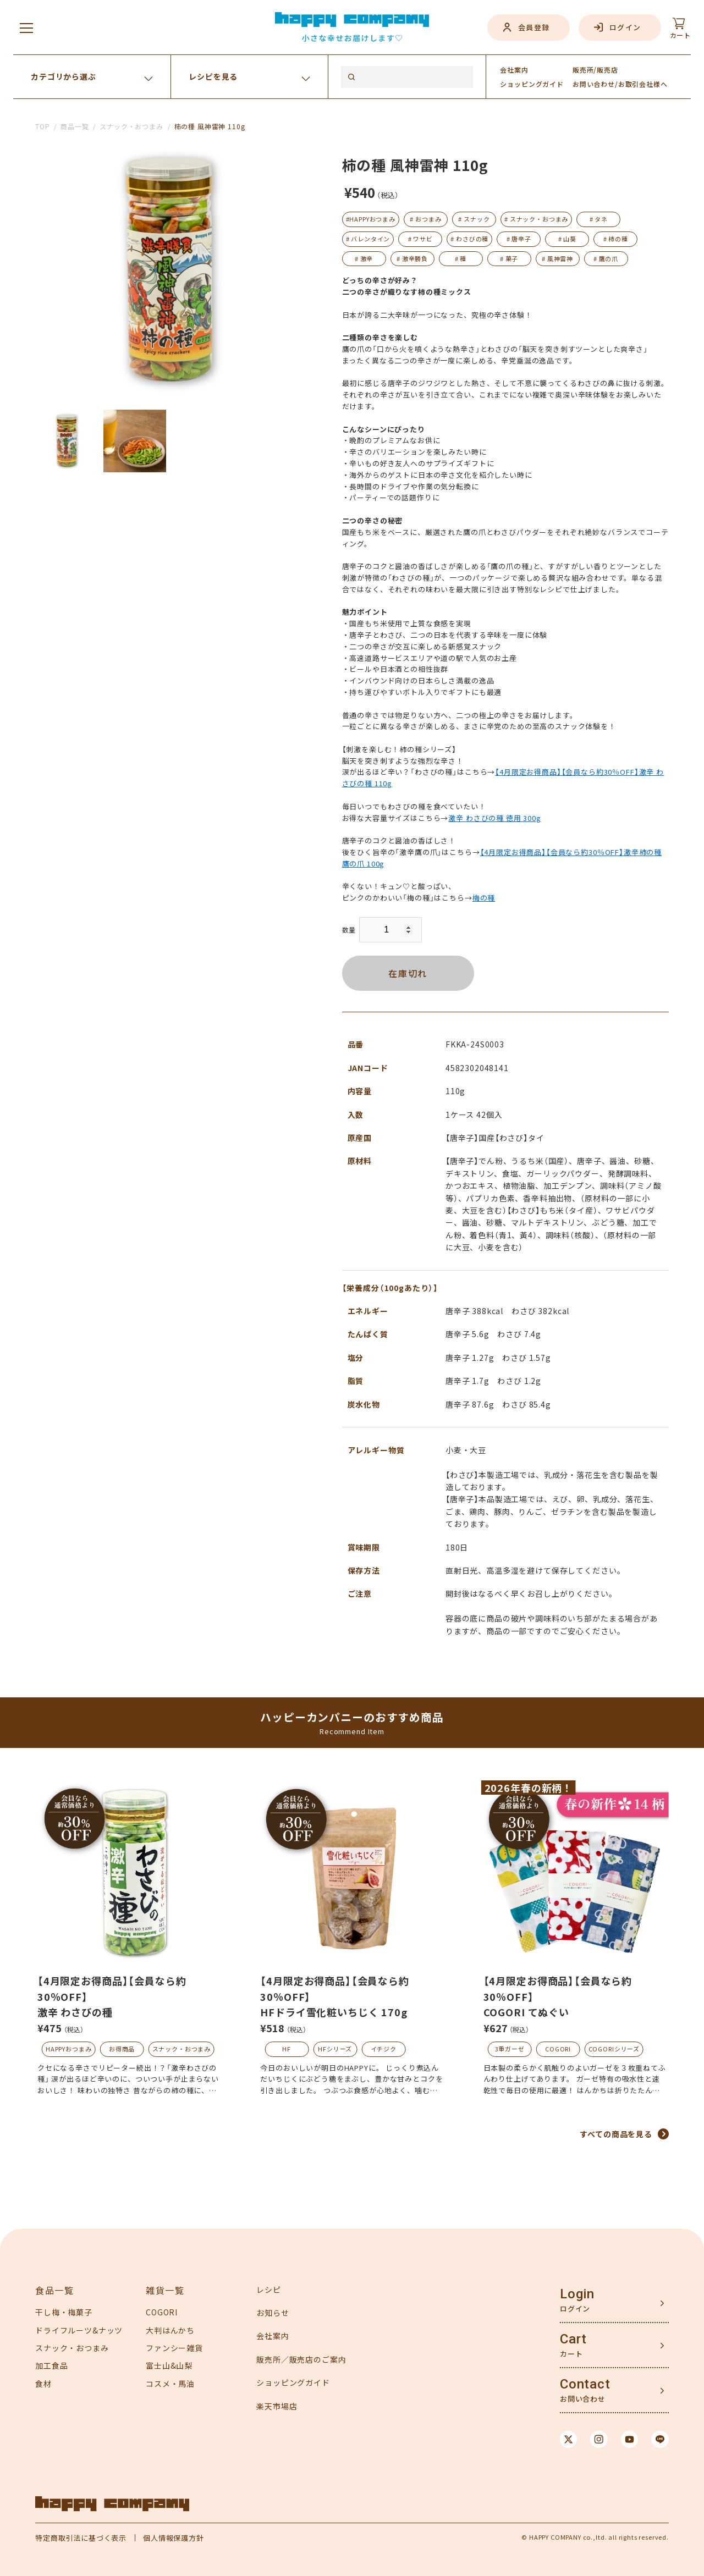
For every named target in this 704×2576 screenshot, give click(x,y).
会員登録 (533, 27)
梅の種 (484, 897)
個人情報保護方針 (173, 2537)
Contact (585, 2384)
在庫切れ (407, 973)
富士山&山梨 (169, 2365)
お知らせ (272, 2312)
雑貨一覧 (165, 2290)
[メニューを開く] (26, 27)
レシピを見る (213, 76)
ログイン (625, 27)
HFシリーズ (335, 2048)
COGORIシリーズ (614, 2048)
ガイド (532, 84)
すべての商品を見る (616, 2133)
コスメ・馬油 (170, 2383)
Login (577, 2294)
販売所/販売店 (595, 69)
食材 (43, 2383)
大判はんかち (170, 2330)
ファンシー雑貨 (174, 2347)
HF (286, 2048)
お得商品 (122, 2048)
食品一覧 (54, 2290)
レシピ (268, 2289)
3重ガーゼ (510, 2048)
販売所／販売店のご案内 (301, 2359)
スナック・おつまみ (131, 126)
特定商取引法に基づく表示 (81, 2537)
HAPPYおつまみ (69, 2048)
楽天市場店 (276, 2406)
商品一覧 (75, 126)
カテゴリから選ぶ (63, 76)
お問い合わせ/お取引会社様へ (620, 84)
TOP (42, 126)
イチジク (384, 2048)
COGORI (558, 2048)
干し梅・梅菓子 (63, 2312)
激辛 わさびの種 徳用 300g (494, 818)
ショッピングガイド (293, 2382)
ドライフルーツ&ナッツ (79, 2330)
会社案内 (514, 69)
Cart (573, 2339)
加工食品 (51, 2365)
